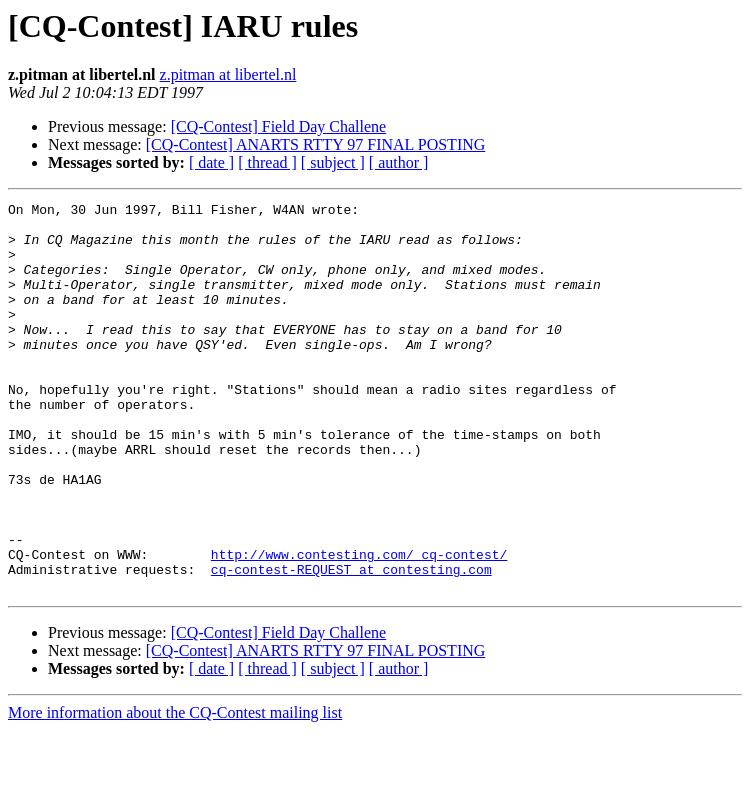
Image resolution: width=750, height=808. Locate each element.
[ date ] (211, 162)
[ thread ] (267, 162)
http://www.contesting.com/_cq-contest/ (359, 626)
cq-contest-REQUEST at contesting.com (351, 644)
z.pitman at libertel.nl (228, 74)
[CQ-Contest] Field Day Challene (279, 126)
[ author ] (399, 162)
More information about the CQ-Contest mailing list (175, 790)
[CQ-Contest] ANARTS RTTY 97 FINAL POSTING (316, 144)
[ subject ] (333, 162)
